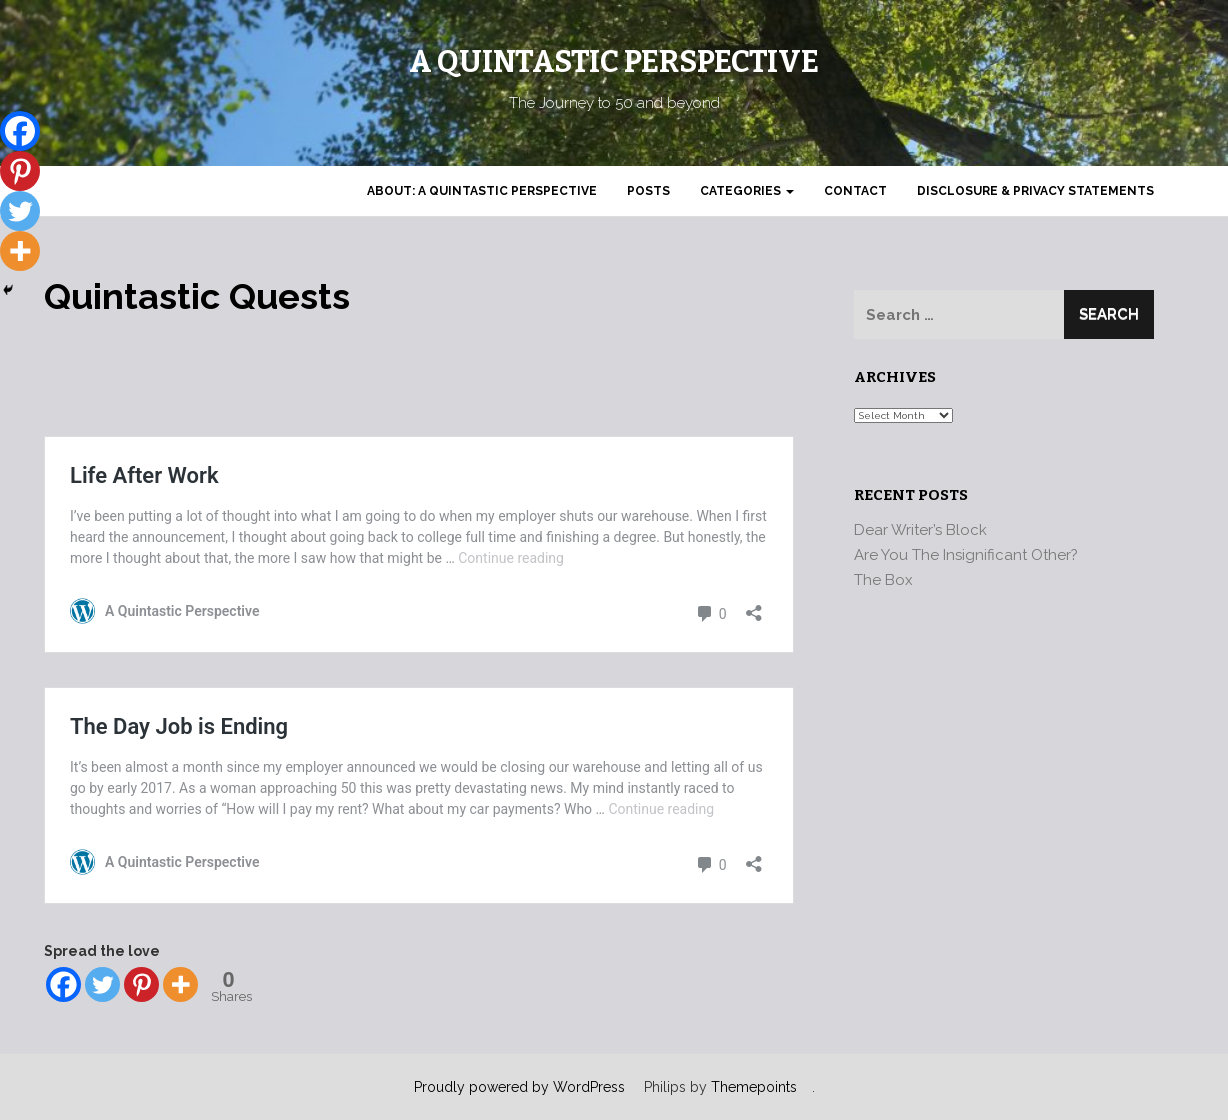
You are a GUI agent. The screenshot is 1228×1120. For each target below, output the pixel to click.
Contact (855, 191)
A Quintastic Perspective (614, 62)
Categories (747, 191)
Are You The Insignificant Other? (966, 555)
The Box (883, 580)
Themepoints (754, 1087)
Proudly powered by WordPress (519, 1087)
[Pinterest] (141, 984)
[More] (180, 984)
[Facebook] (63, 984)
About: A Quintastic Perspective (482, 191)
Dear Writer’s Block (920, 530)
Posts (648, 191)
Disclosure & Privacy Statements (1035, 191)
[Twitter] (102, 984)
